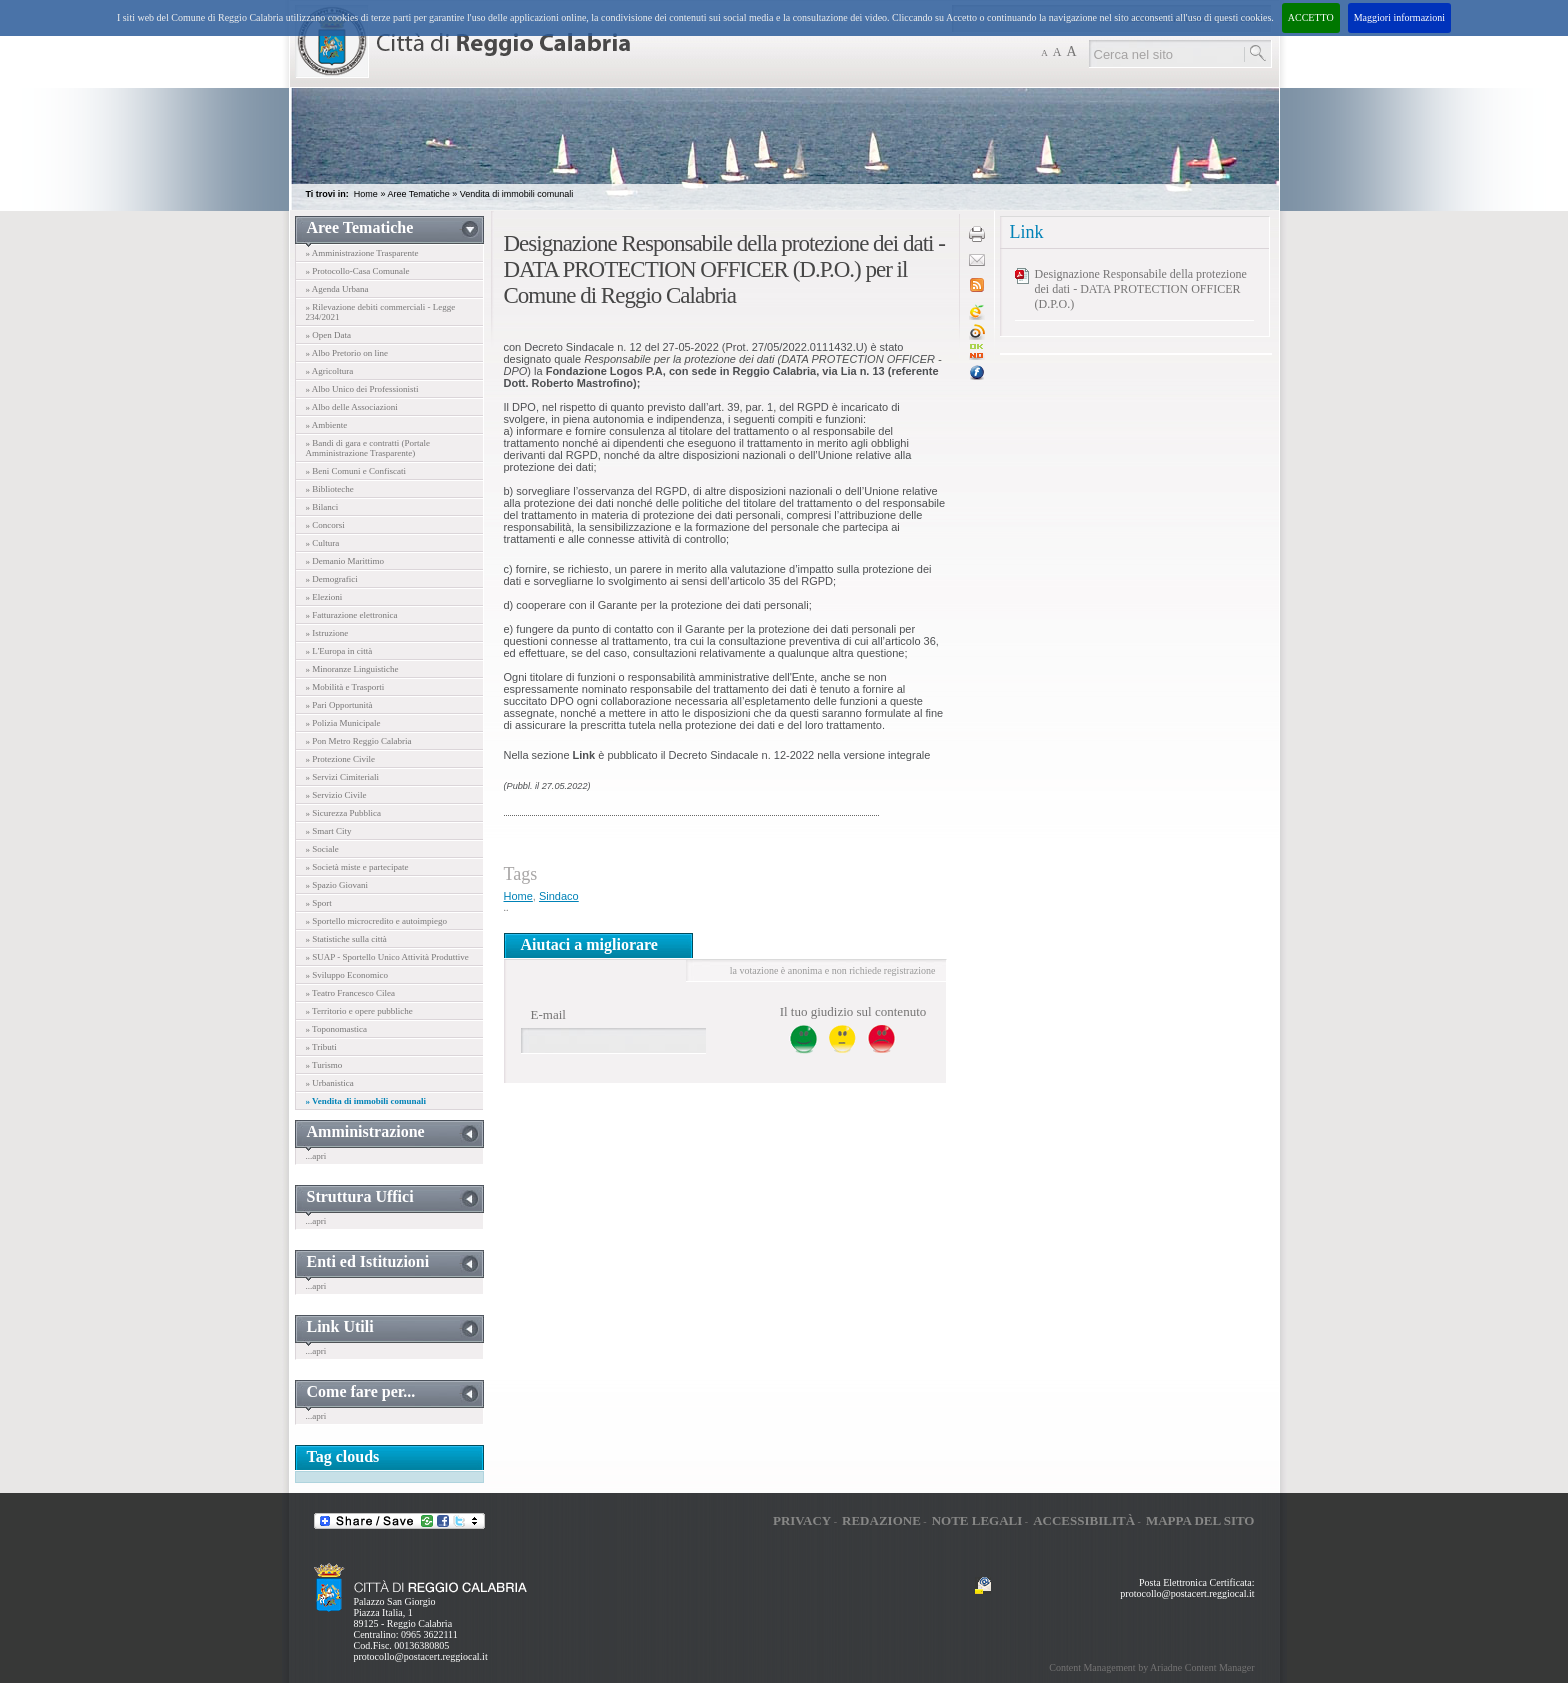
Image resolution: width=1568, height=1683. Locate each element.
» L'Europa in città (339, 651)
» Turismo (324, 1065)
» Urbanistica (330, 1083)
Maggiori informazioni (1399, 17)
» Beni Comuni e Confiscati (356, 471)
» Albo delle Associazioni (352, 407)
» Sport (319, 903)
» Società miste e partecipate (357, 867)
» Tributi (321, 1047)
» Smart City (329, 831)
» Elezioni (324, 597)
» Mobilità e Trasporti (345, 687)
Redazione (881, 1520)
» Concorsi (325, 525)
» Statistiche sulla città (346, 939)
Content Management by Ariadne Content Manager (1151, 1667)
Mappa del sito (1200, 1520)
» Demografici (332, 579)
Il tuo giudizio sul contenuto (853, 1011)
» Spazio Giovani (337, 885)
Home (366, 194)
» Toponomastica (336, 1029)
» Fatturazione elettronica (352, 615)
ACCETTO (1311, 17)
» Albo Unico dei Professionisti (362, 389)
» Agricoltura (330, 371)
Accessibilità (1084, 1520)
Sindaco (559, 896)
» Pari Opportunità (339, 705)
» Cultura (323, 543)
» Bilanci (322, 507)
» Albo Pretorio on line (347, 353)
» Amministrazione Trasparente (362, 253)
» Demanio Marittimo (345, 561)
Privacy (802, 1520)
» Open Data (328, 335)
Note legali (977, 1520)
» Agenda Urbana (337, 289)
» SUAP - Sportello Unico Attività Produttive (387, 957)
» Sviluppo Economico (347, 975)
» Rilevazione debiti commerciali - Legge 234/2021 (381, 312)
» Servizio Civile (336, 795)
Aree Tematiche (418, 194)
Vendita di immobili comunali (517, 194)
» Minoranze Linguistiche (352, 669)
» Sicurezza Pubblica (343, 813)
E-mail (548, 1014)
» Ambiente (327, 425)
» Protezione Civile (341, 759)
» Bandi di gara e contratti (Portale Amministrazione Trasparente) (368, 448)
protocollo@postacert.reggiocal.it (421, 1656)
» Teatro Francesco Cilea (350, 993)
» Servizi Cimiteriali (343, 777)
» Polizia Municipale (343, 723)
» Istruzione (327, 633)
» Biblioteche (330, 489)
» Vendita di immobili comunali (366, 1101)
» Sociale (322, 849)
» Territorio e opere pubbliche (359, 1011)
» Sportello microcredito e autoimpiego (376, 921)
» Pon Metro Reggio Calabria (359, 741)
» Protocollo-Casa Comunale (358, 271)
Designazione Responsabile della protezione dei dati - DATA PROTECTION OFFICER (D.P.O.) (1141, 289)
